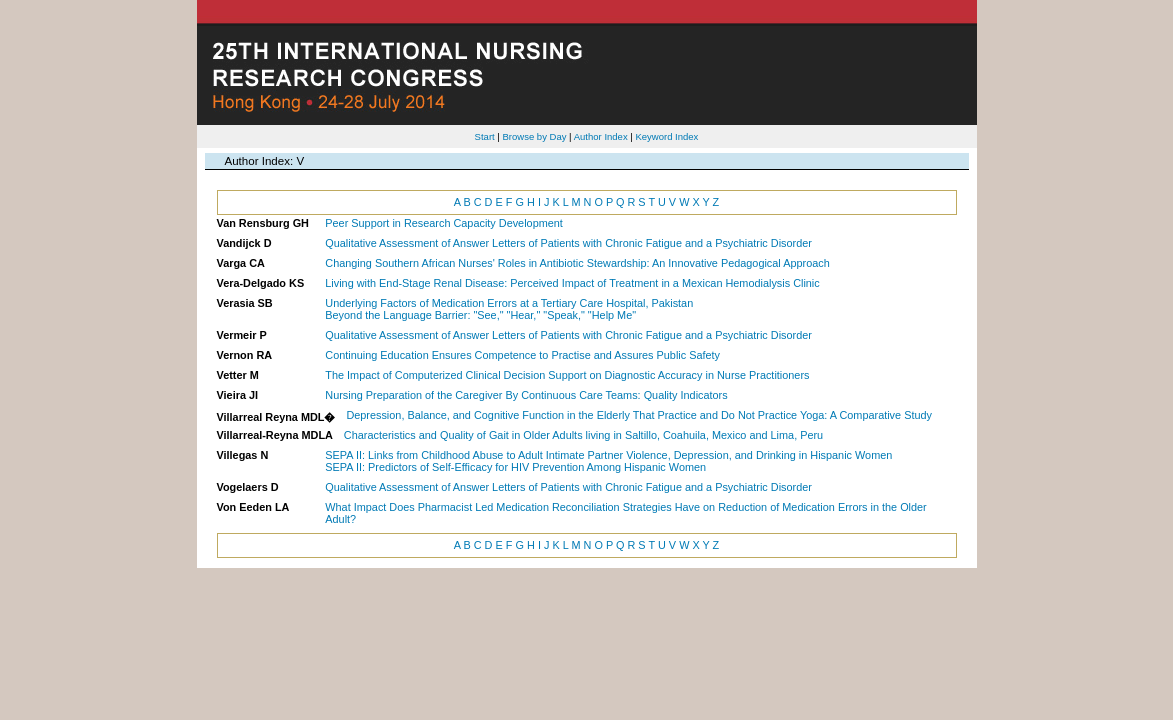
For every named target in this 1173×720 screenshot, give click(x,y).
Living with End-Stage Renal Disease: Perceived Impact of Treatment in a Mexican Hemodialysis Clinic (572, 283)
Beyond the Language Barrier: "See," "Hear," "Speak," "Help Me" (480, 315)
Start (485, 136)
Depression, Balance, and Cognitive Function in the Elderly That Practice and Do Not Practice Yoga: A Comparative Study (639, 415)
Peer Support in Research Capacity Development (444, 223)
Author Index (601, 136)
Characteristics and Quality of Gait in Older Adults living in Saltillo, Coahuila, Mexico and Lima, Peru (583, 435)
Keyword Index (666, 136)
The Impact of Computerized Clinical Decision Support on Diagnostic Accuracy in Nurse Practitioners (567, 375)
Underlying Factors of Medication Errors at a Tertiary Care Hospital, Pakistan (509, 303)
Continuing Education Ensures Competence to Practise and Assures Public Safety (522, 355)
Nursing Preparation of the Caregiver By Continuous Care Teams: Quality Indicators (526, 395)
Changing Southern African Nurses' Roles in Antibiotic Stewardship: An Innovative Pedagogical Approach (577, 263)
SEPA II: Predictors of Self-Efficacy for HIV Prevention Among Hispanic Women (515, 467)
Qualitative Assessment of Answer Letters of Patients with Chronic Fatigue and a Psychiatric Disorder (568, 243)
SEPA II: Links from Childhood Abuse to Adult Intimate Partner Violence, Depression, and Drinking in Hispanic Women (608, 455)
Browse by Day (534, 136)
